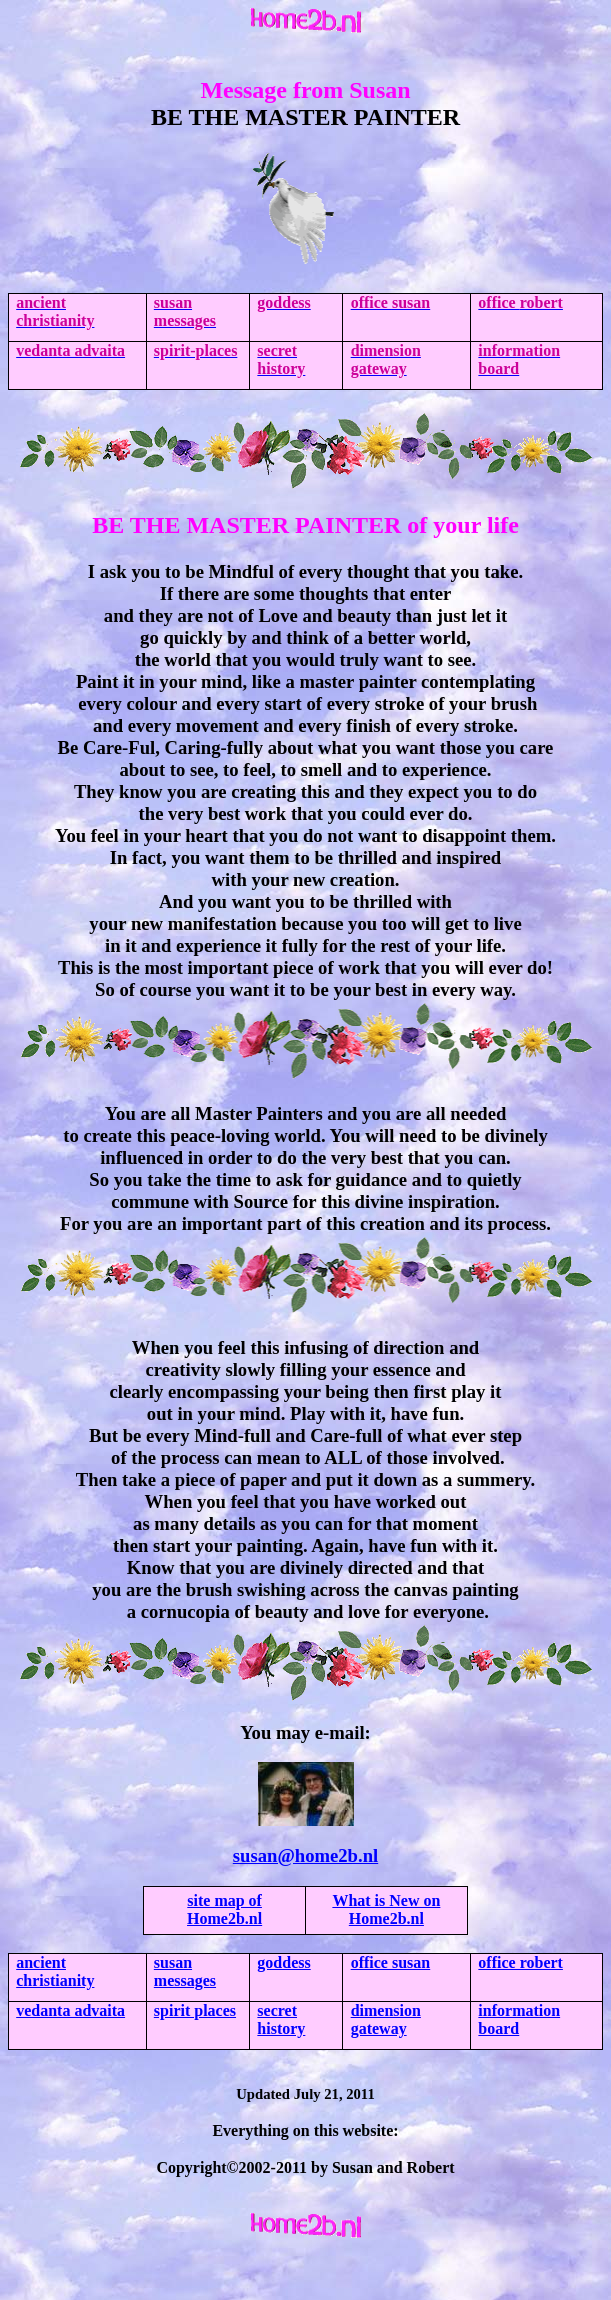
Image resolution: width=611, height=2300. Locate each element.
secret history (281, 2019)
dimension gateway (386, 2019)
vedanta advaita (70, 2010)
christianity (55, 1971)
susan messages (185, 1971)
